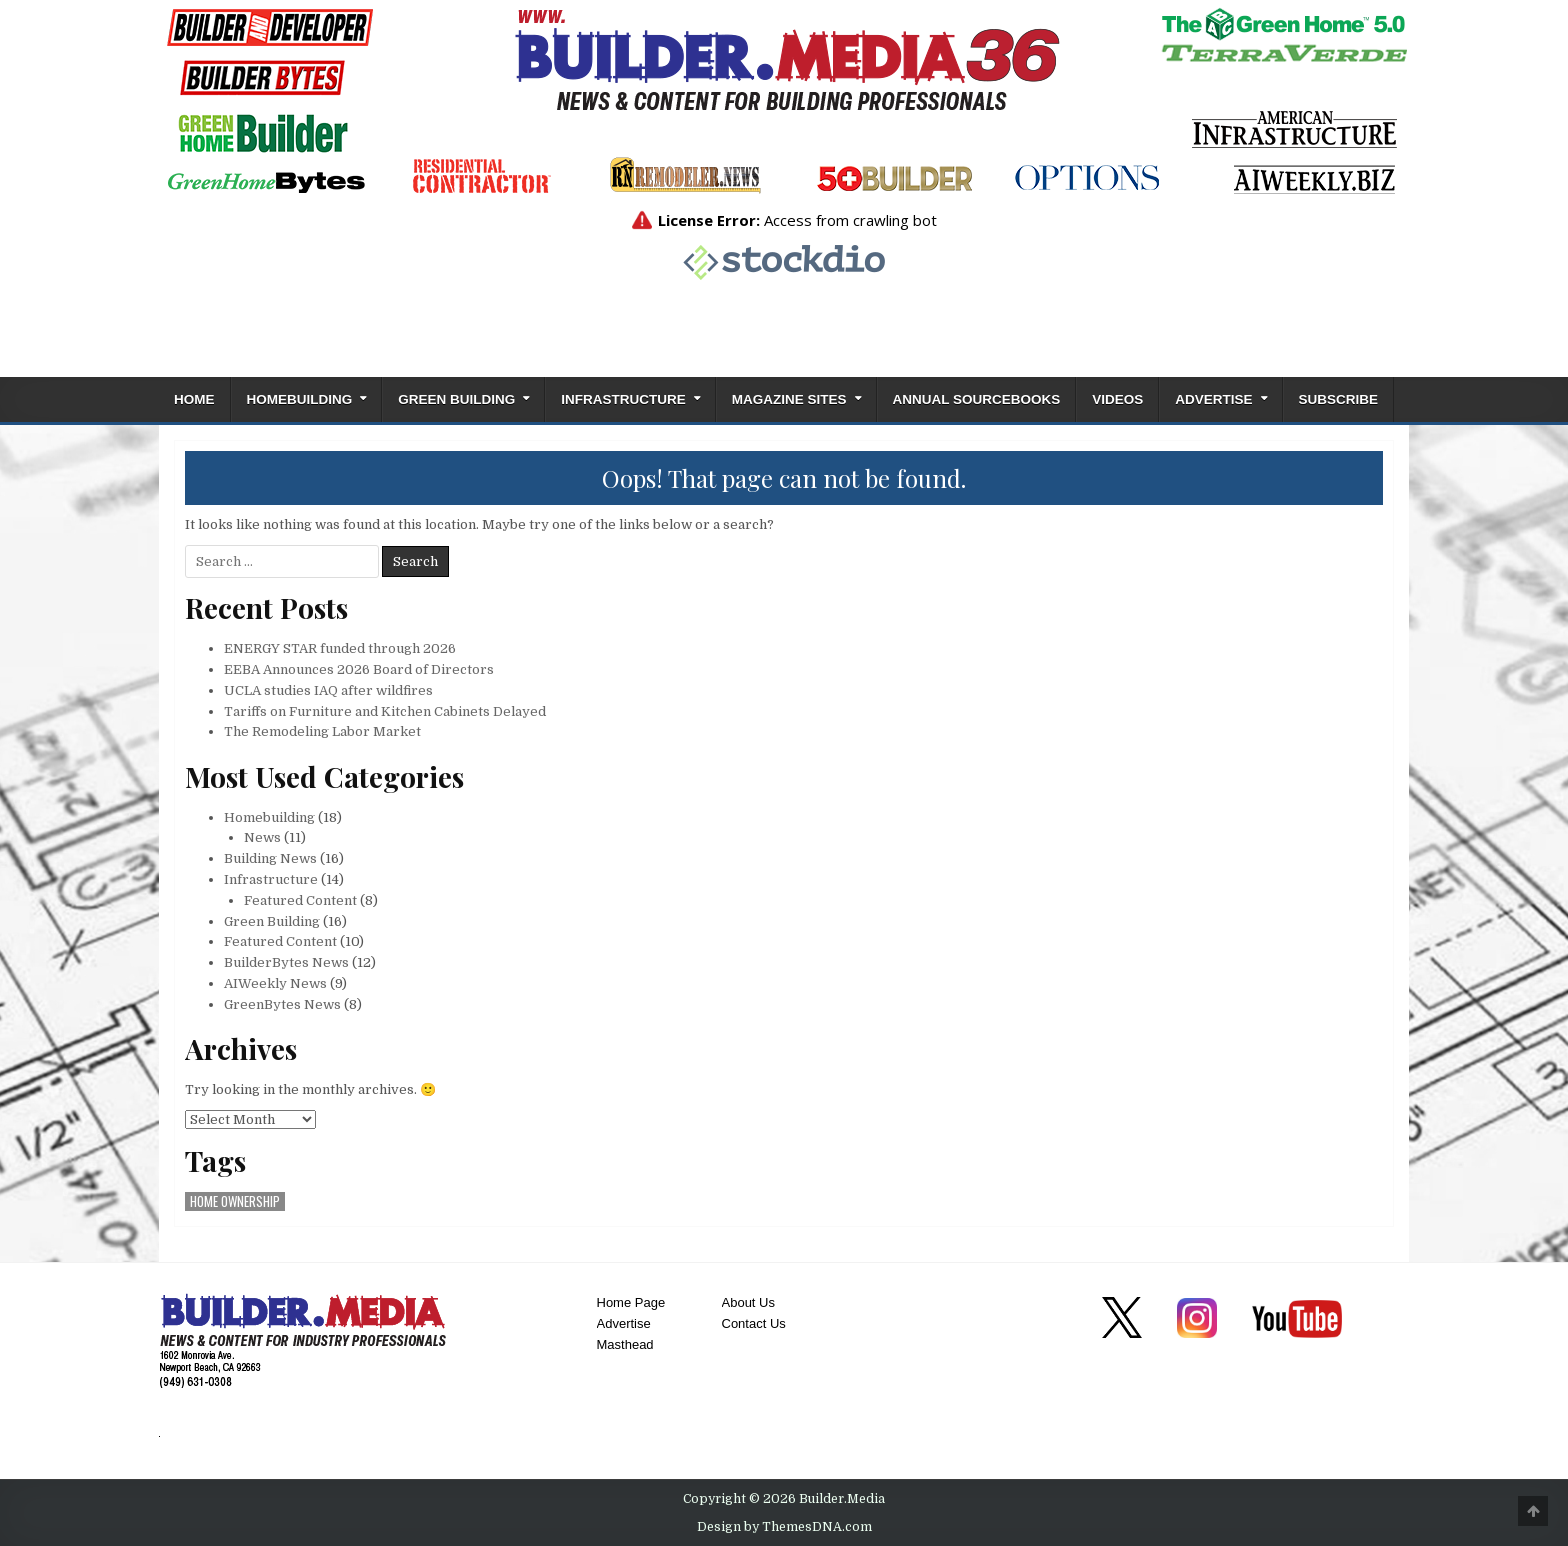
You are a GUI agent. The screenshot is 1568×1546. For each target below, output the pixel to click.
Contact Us (754, 1323)
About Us (748, 1302)
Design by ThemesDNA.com (784, 1527)
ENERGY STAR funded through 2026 (340, 648)
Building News (270, 858)
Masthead (625, 1344)
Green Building (456, 399)
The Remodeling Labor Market (322, 731)
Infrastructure (623, 399)
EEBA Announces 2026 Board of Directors (359, 669)
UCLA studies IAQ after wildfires (328, 690)
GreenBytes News (282, 1004)
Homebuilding (300, 399)
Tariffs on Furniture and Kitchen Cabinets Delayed (385, 711)
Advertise (1213, 399)
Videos (1117, 399)
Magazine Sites (789, 399)
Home (194, 399)
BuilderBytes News (286, 962)
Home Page (631, 1302)
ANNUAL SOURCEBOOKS (977, 399)
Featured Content (300, 900)
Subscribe (1339, 399)
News (262, 837)
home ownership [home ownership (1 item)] (235, 1201)
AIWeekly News (275, 983)
